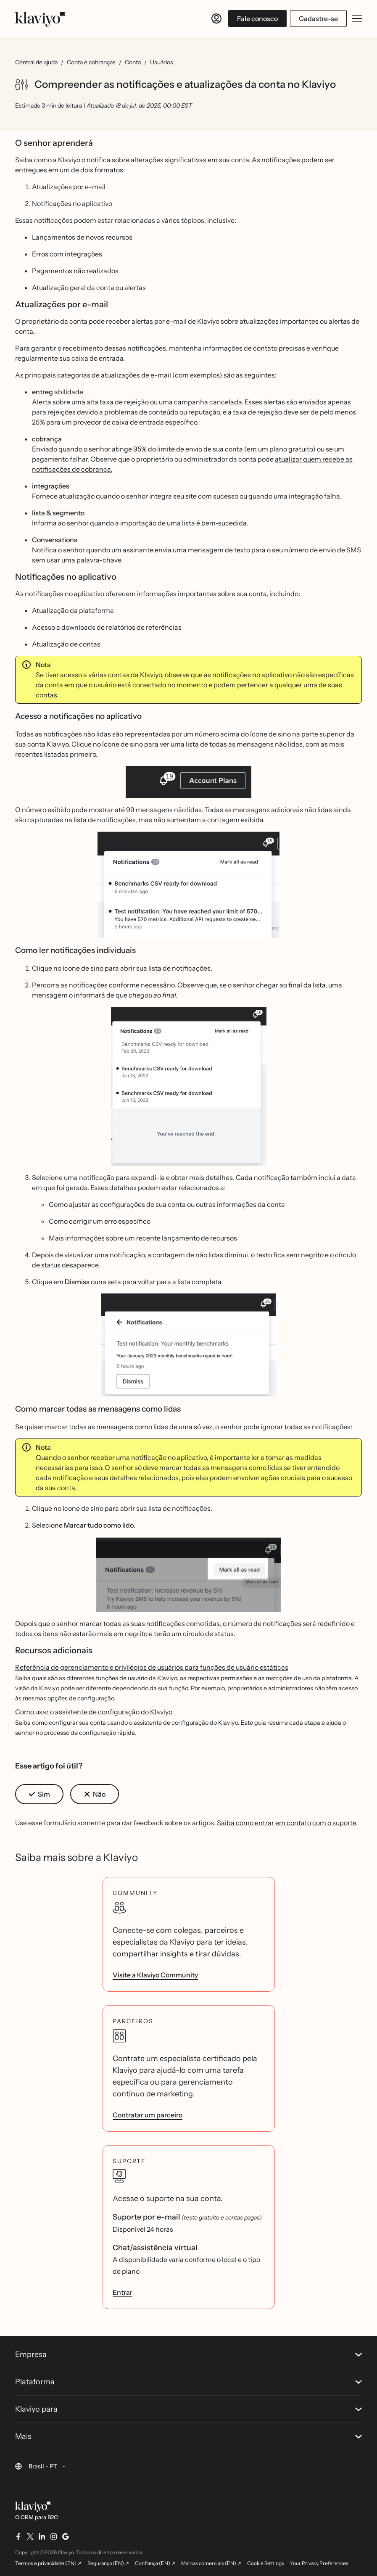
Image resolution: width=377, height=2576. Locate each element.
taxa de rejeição (124, 402)
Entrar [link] (122, 2292)
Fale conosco (257, 18)
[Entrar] (216, 18)
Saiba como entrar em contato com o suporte (286, 1823)
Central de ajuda (36, 62)
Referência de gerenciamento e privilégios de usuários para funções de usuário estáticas (151, 1667)
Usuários (161, 62)
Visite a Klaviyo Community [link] (155, 1975)
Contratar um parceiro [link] (147, 2115)
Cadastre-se (318, 18)
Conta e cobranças (91, 62)
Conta (133, 62)
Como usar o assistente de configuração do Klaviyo (93, 1712)
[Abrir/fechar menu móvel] (357, 18)
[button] (188, 785)
